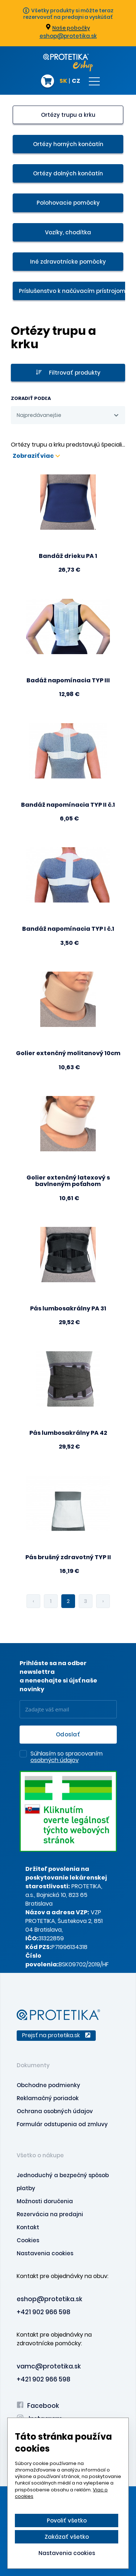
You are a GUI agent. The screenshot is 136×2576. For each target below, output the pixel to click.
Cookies (28, 2240)
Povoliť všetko (67, 2520)
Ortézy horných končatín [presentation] (68, 144)
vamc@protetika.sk (49, 2366)
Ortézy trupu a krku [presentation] (68, 115)
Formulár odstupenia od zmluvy (62, 2124)
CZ (76, 81)
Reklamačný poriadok (48, 2098)
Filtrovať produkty (68, 372)
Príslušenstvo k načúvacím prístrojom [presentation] (72, 291)
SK (63, 81)
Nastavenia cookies (45, 2253)
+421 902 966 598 (43, 2312)
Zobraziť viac (36, 456)
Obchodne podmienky (48, 2085)
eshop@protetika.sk (68, 36)
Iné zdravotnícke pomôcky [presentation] (68, 261)
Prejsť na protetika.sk (56, 2035)
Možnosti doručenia (45, 2201)
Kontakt (28, 2227)
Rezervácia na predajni (50, 2214)
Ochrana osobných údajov (55, 2111)
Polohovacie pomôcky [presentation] (68, 202)
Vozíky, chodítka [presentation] (68, 232)
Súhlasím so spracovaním (66, 1757)
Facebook (38, 2405)
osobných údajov (54, 1760)
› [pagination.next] (103, 1601)
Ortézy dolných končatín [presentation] (68, 173)
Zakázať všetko (67, 2537)
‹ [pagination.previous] (33, 1601)
